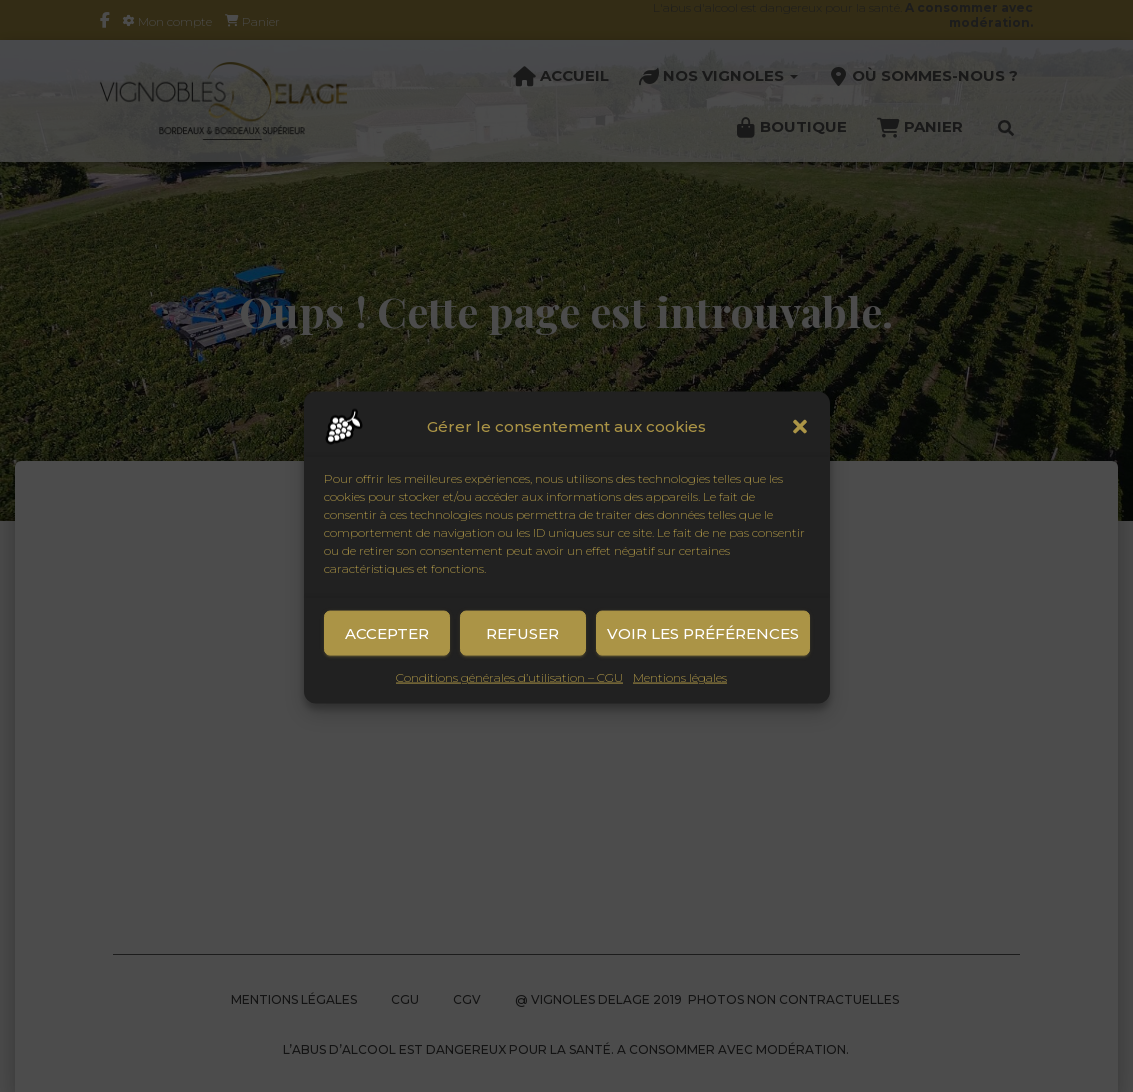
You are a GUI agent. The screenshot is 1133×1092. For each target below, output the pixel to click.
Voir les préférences (703, 648)
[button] (800, 442)
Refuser (522, 648)
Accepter (387, 648)
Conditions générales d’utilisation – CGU (509, 692)
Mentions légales (680, 692)
